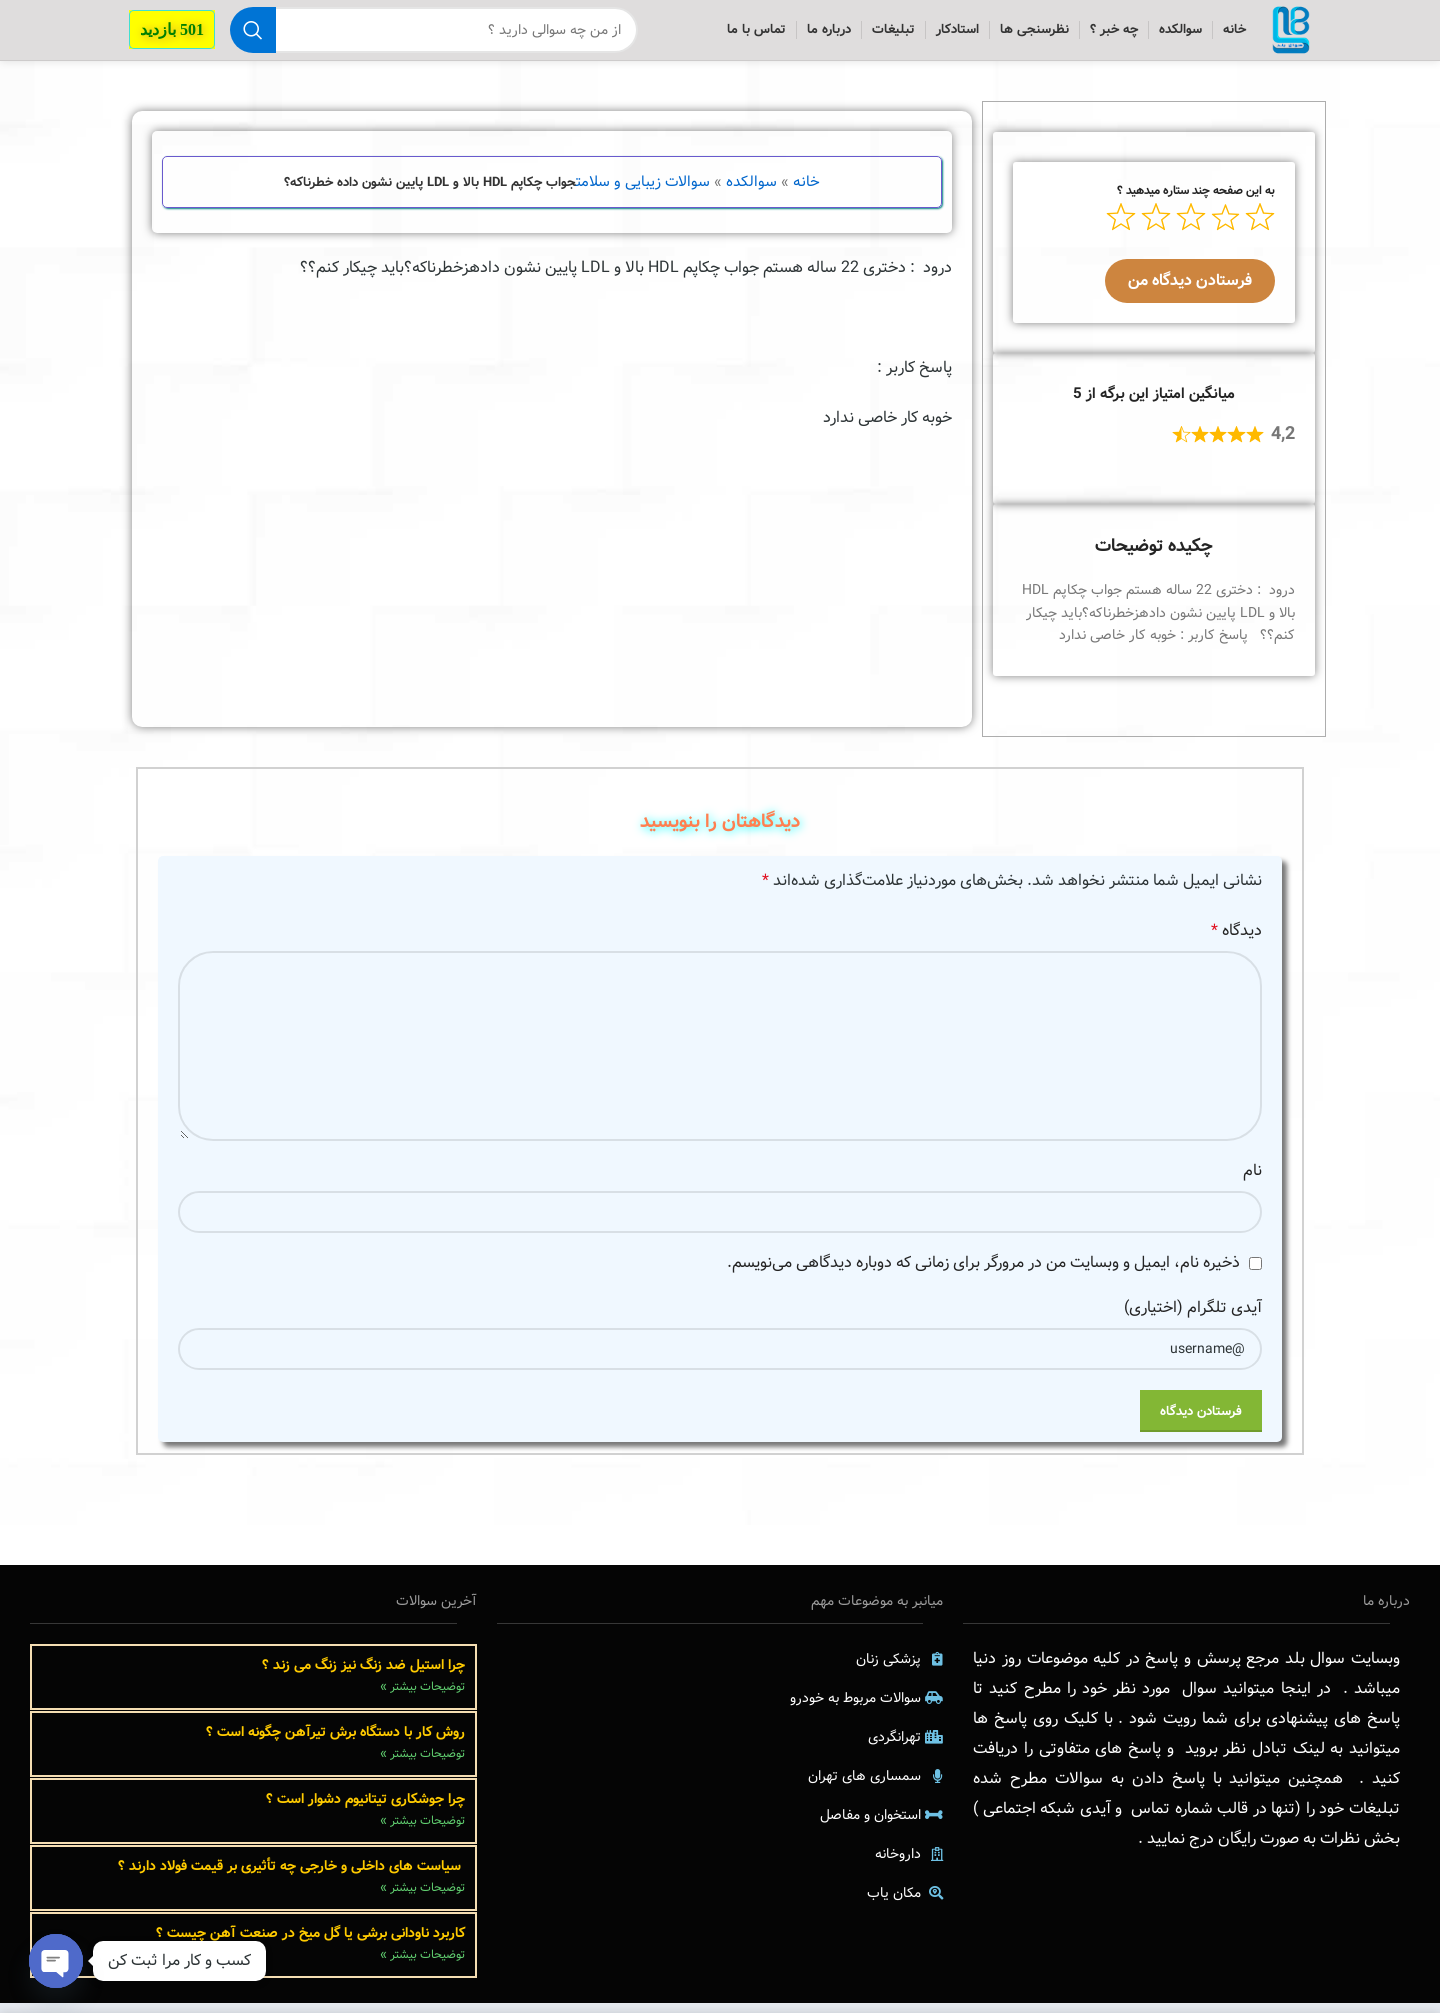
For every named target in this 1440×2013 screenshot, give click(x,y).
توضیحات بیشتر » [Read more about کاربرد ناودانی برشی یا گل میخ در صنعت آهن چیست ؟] (422, 1964)
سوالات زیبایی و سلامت (643, 192)
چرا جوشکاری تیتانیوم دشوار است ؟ (365, 1809)
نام (1252, 1180)
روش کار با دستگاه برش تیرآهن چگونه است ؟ (335, 1742)
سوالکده (751, 192)
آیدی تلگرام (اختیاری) (1193, 1317)
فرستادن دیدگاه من (1190, 290)
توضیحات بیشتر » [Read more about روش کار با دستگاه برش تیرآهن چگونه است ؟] (422, 1763)
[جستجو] (429, 35)
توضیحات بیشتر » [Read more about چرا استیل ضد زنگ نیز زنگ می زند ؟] (422, 1696)
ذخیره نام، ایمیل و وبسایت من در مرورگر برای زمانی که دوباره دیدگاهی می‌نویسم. (983, 1272)
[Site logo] (1286, 35)
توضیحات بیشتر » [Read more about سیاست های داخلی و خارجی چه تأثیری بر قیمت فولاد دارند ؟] (422, 1897)
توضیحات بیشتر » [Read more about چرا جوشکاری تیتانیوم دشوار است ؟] (422, 1830)
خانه (806, 192)
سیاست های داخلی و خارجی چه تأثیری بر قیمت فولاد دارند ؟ (291, 1876)
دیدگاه (1236, 940)
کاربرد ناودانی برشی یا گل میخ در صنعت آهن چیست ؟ (310, 1943)
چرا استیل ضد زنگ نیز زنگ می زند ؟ (363, 1675)
